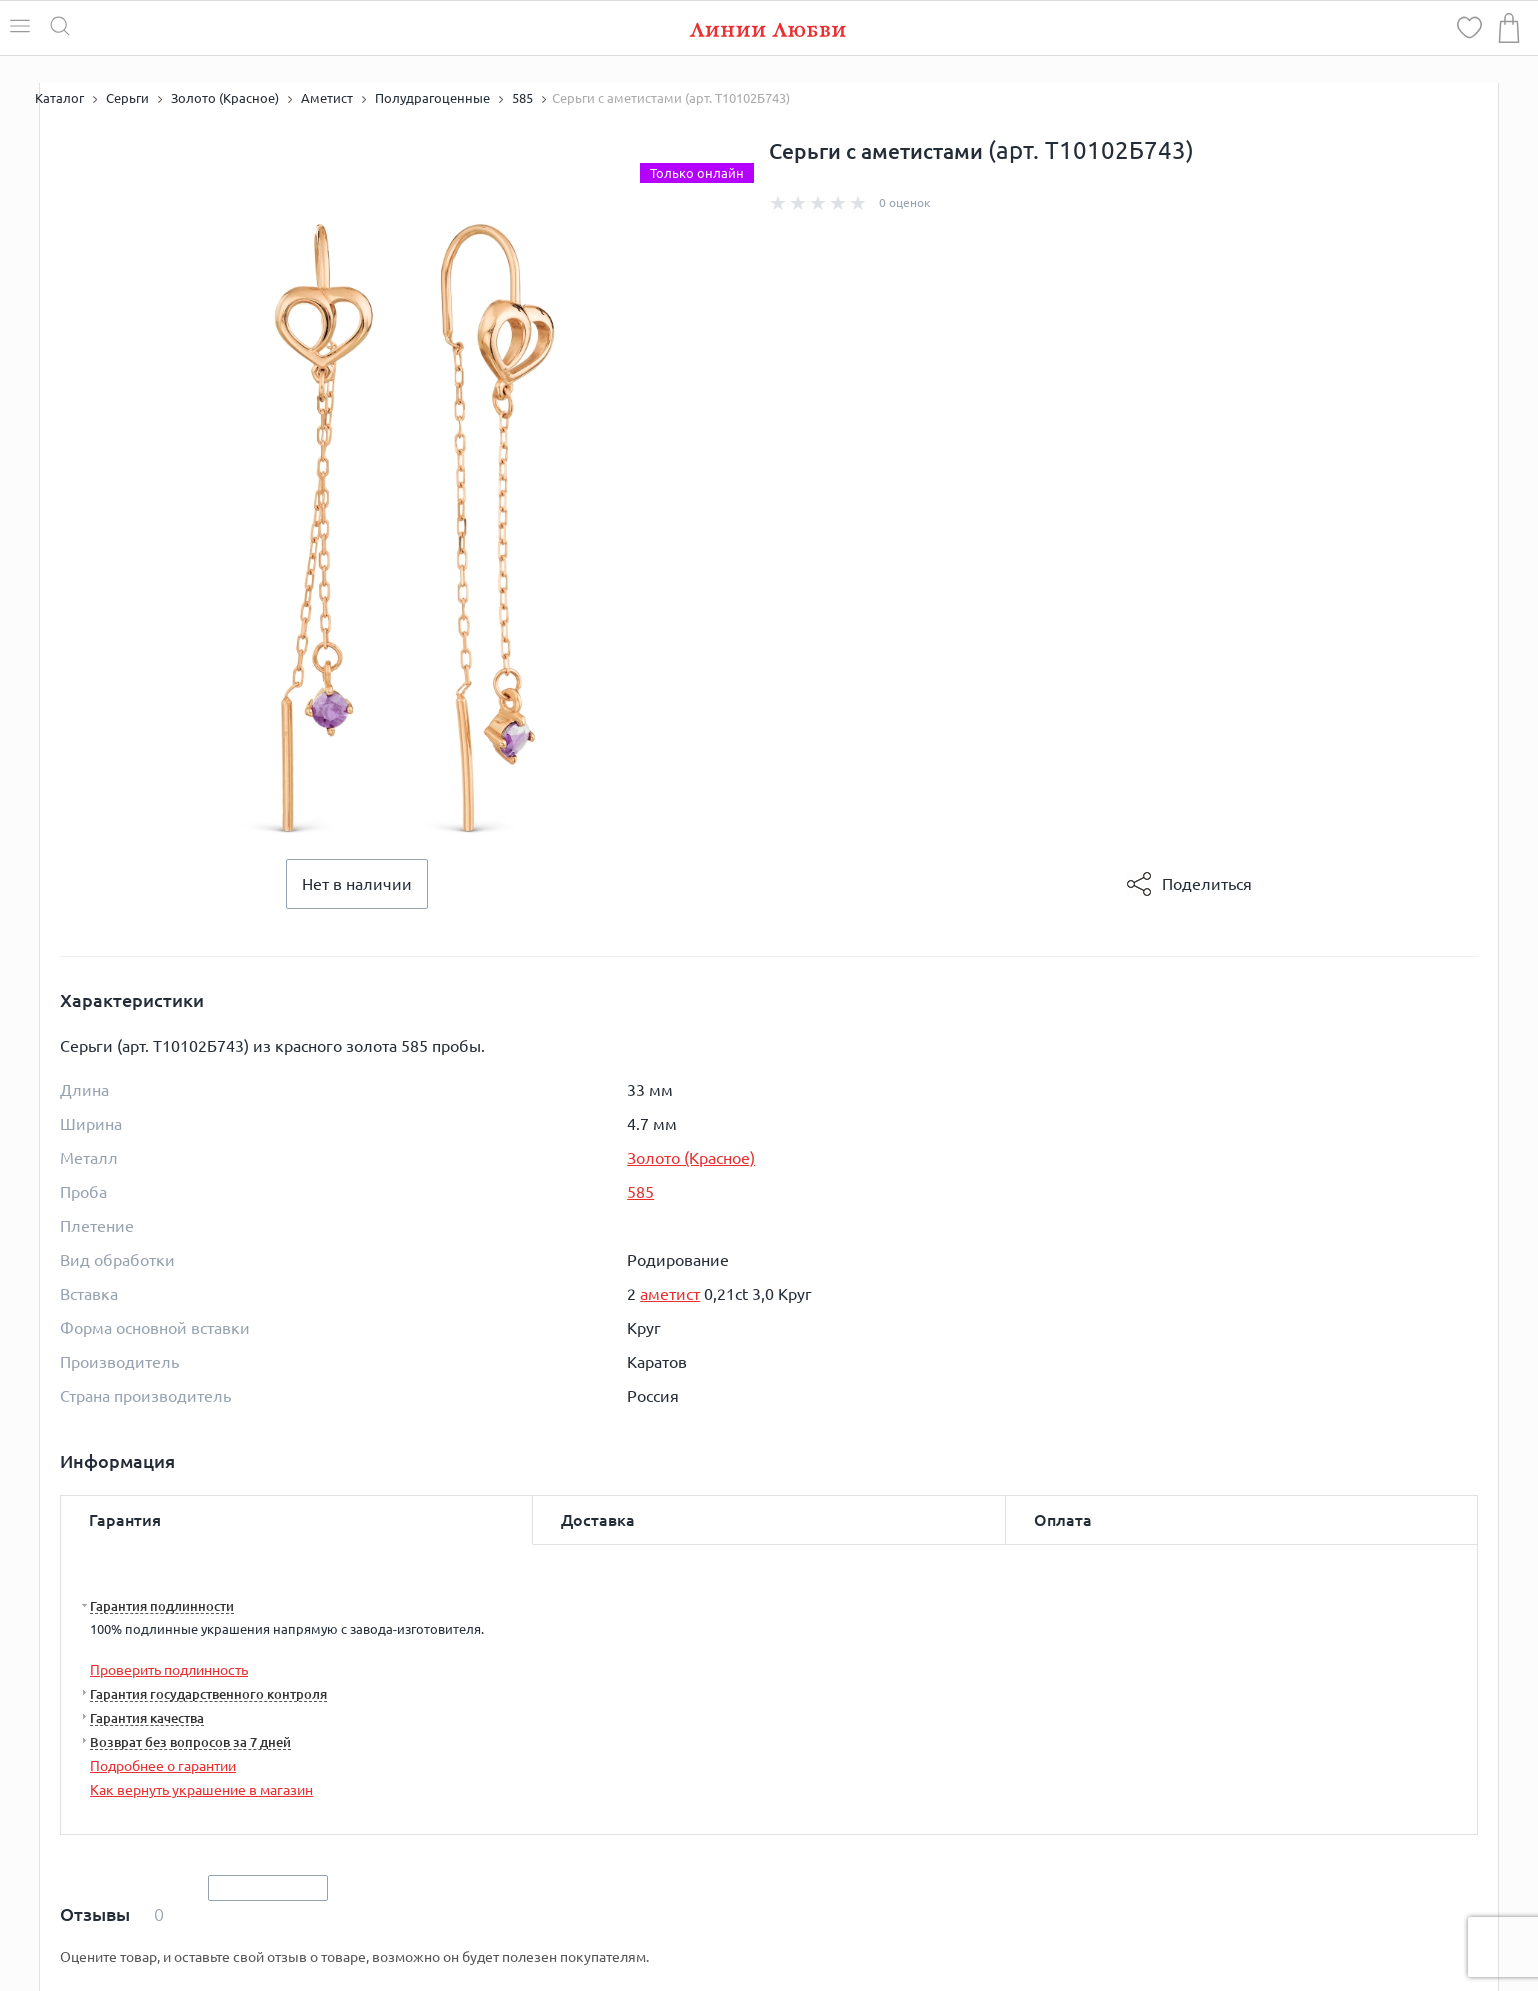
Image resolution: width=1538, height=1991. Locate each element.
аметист (670, 1294)
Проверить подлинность (169, 1670)
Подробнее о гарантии (163, 1766)
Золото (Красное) (691, 1158)
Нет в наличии (357, 884)
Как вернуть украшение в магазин (201, 1790)
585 (640, 1192)
